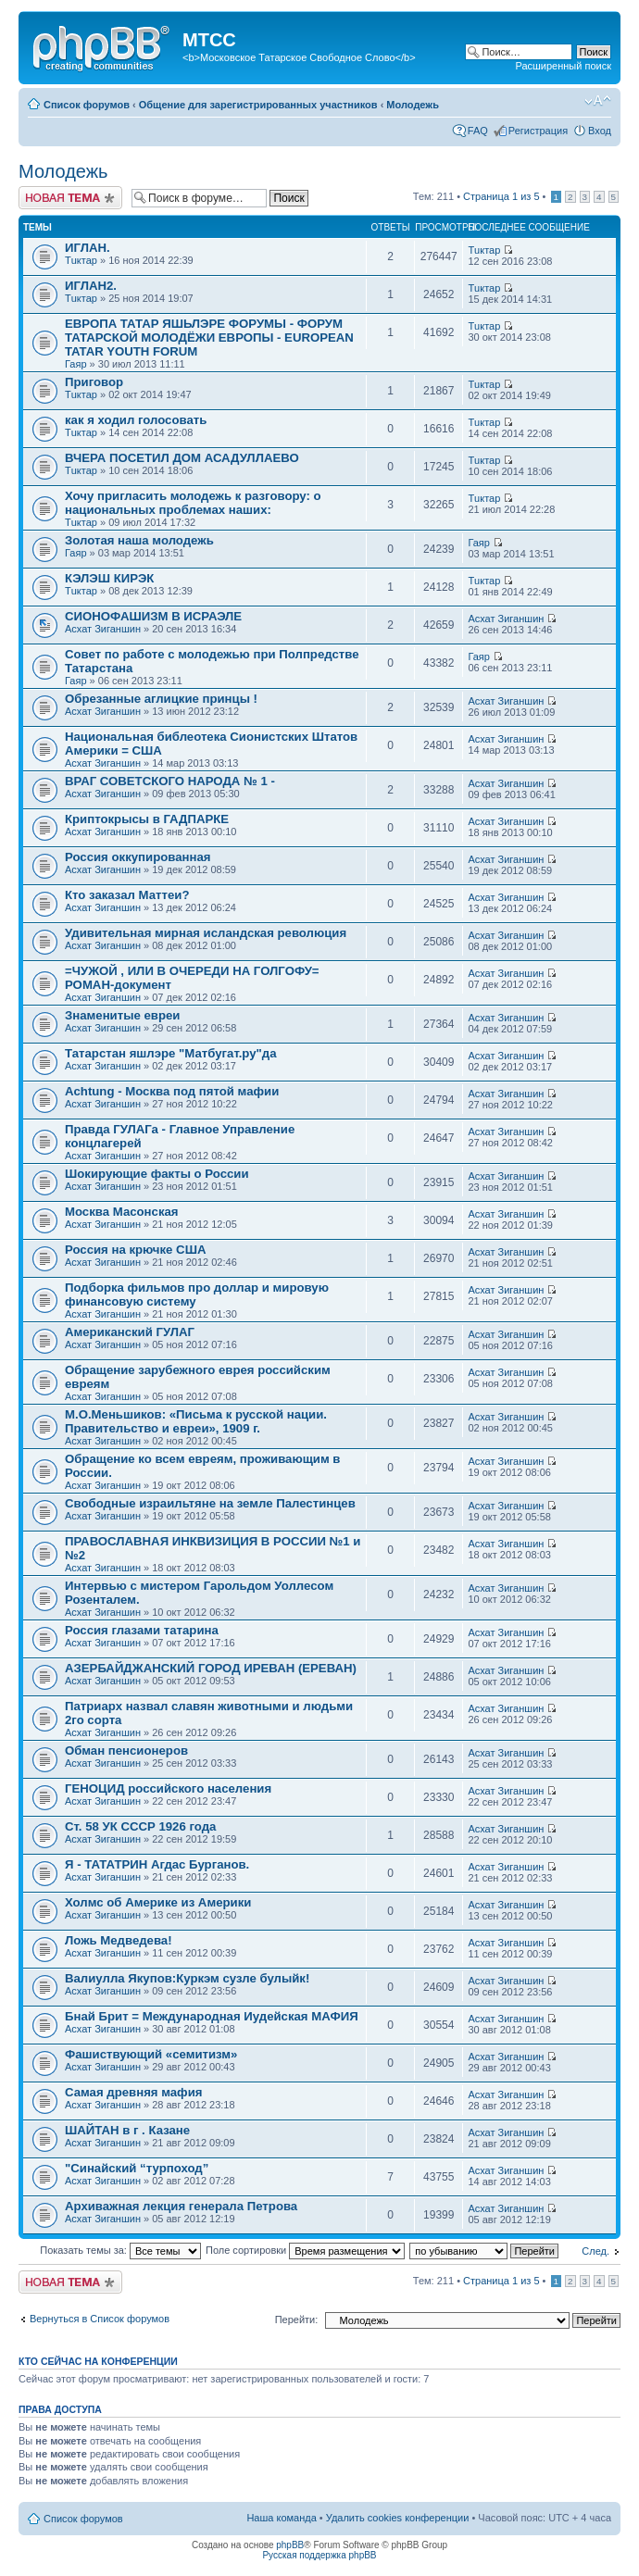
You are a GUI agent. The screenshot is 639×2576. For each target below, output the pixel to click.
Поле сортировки (305, 2250)
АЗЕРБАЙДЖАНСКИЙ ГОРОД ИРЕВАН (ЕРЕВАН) (211, 1668)
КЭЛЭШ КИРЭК (109, 578)
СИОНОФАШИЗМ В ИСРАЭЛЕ (153, 616)
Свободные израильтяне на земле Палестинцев (210, 1503)
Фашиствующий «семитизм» (151, 2054)
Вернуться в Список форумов (99, 2318)
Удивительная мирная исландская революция (205, 933)
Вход (599, 130)
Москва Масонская (122, 1212)
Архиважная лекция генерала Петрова (181, 2206)
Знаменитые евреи (122, 1015)
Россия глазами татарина (142, 1630)
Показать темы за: (120, 2250)
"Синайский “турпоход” (136, 2168)
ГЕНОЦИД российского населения (168, 1788)
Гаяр (76, 363)
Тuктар (81, 260)
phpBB (290, 2545)
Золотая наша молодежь (139, 540)
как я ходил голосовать (136, 420)
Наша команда (281, 2517)
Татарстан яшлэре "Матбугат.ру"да (171, 1053)
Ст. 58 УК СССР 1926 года (140, 1826)
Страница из (501, 196)
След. (595, 2251)
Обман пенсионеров (126, 1750)
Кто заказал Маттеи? (127, 895)
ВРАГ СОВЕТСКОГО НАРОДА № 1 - (170, 781)
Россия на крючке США (135, 1250)
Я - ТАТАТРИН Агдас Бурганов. (157, 1864)
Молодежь (412, 104)
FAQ (478, 130)
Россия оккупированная (137, 857)
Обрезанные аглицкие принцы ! (161, 699)
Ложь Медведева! (118, 1940)
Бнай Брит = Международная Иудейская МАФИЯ (211, 2016)
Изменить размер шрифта (597, 101)
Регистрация (538, 130)
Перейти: (297, 2319)
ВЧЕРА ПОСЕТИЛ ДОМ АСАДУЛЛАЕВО (182, 458)
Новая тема (70, 197)
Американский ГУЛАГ (129, 1332)
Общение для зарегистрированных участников (258, 104)
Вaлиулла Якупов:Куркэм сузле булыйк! (187, 1978)
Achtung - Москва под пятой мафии (172, 1091)
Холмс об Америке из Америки (158, 1902)
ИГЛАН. (87, 248)
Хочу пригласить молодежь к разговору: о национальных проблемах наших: (193, 503)
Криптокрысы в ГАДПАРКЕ (147, 819)
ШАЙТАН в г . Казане (127, 2130)
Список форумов (87, 104)
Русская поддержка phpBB (319, 2555)
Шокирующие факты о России (157, 1174)
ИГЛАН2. (91, 286)
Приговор (94, 382)
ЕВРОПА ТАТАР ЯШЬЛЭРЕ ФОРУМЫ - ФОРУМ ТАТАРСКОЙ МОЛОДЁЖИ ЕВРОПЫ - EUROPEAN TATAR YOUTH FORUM (209, 337)
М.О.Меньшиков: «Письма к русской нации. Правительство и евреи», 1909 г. (196, 1421)
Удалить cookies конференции (398, 2517)
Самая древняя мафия (133, 2092)
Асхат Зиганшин (103, 628)
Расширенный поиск (563, 65)
